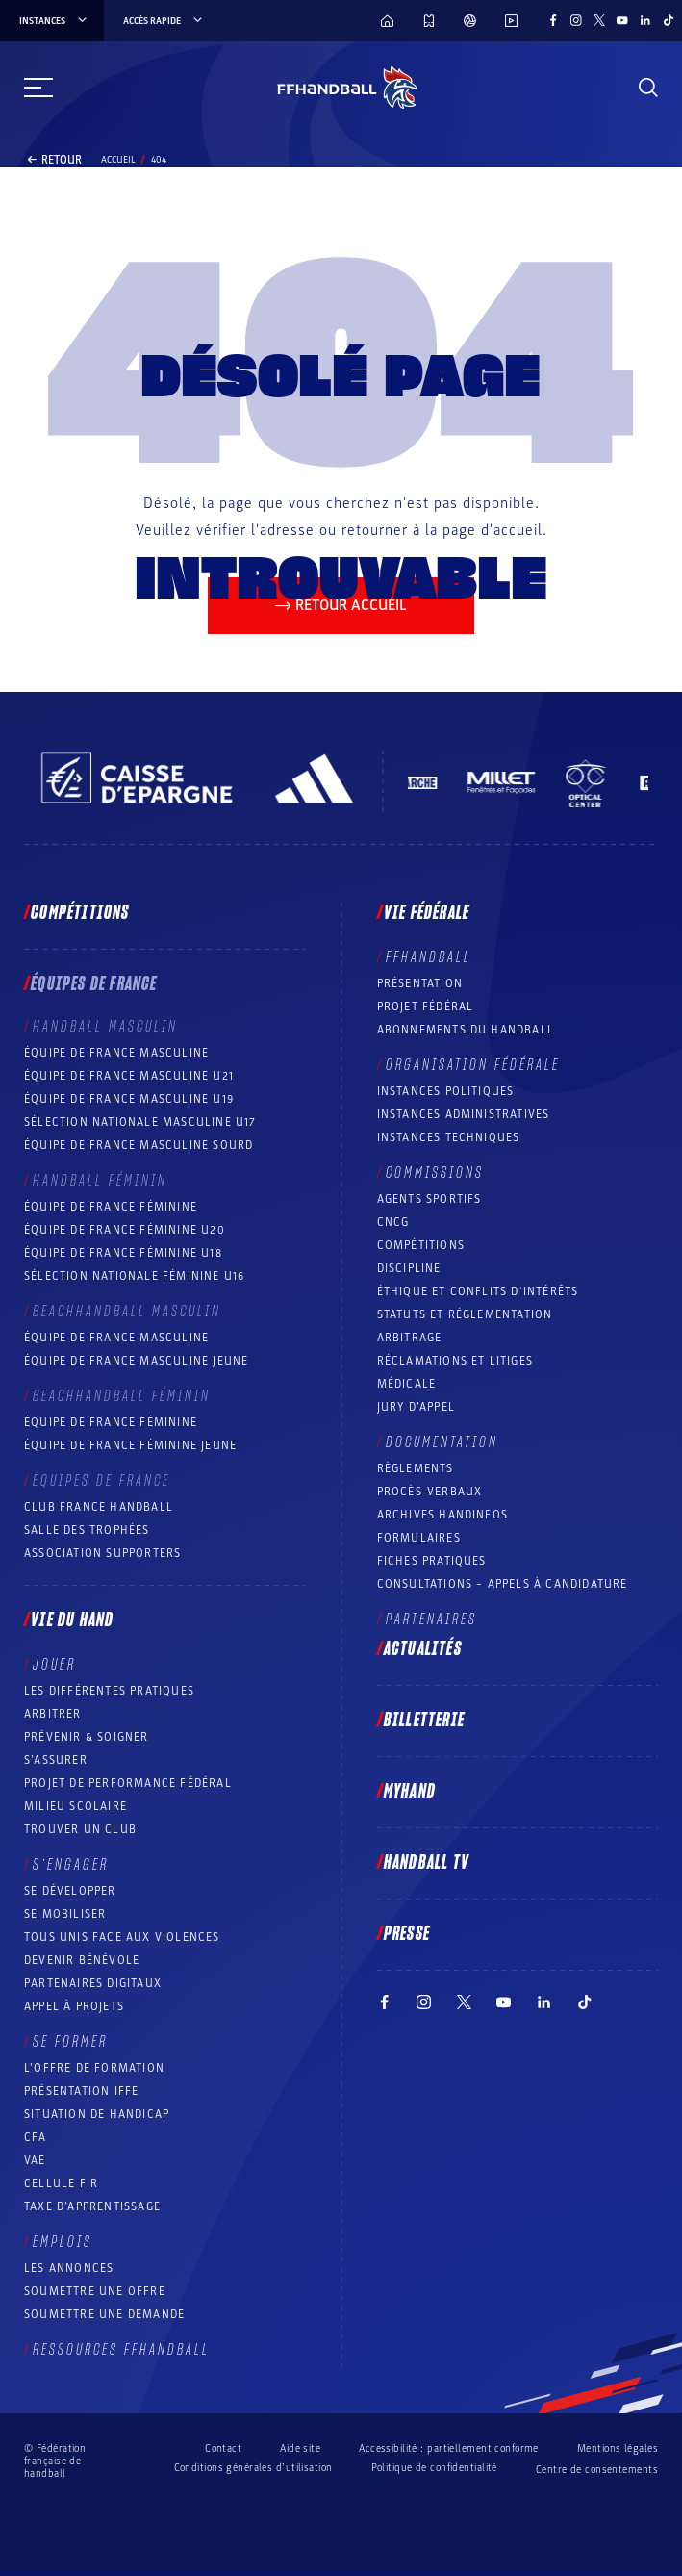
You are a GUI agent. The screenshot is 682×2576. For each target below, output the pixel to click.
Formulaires (419, 1537)
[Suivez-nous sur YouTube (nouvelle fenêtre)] (622, 20)
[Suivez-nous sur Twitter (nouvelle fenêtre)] (599, 20)
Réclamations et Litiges (455, 1360)
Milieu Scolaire (75, 1806)
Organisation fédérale (473, 1065)
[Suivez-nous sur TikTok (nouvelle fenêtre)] (668, 20)
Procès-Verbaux (430, 1491)
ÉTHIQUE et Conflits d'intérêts (478, 1291)
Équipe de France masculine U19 (129, 1099)
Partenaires (431, 1619)
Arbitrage (409, 1337)
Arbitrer (53, 1714)
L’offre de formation (94, 2068)
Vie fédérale (426, 913)
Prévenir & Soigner (86, 1737)
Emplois (62, 2242)
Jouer (54, 1664)
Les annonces (69, 2268)
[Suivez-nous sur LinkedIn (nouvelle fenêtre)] (645, 20)
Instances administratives (463, 1114)
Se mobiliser (65, 1914)
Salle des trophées (87, 1530)
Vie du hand (72, 1620)
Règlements (415, 1468)
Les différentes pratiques (109, 1690)
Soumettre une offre (94, 2291)
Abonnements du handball (466, 1029)
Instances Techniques (448, 1137)
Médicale (407, 1383)
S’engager (71, 1865)
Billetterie (424, 1720)
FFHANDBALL (428, 957)
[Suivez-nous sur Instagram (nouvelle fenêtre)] (576, 20)
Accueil (118, 160)
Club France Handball (98, 1507)
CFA (35, 2137)
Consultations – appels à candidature (502, 1584)
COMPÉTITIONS (421, 1245)
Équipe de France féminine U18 (123, 1253)
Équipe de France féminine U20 (124, 1230)
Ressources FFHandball (121, 2350)
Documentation (442, 1442)
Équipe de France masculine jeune (136, 1360)
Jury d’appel (416, 1407)
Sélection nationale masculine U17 (140, 1122)
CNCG (393, 1222)
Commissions (435, 1173)
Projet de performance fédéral (128, 1783)
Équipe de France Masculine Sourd (138, 1145)
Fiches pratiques (432, 1561)
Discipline (409, 1268)
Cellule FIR (61, 2183)
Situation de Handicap (96, 2114)
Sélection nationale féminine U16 (134, 1276)
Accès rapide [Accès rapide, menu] (164, 21)
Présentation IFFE (81, 2091)
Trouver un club (80, 1829)
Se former (70, 2042)
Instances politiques (446, 1091)
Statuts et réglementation (465, 1314)
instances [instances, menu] (54, 21)
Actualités (423, 1649)
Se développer (70, 1891)
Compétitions (80, 913)
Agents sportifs (429, 1199)
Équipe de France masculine (116, 1052)
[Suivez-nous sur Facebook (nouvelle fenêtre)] (553, 20)
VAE (35, 2160)
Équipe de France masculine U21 (129, 1076)
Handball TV (426, 1863)
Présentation (420, 983)
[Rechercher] (648, 87)
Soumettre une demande (104, 2314)
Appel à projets (74, 2006)
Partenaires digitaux (93, 1983)
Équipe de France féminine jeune (130, 1445)
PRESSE (407, 1934)
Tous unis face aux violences (122, 1937)
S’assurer (56, 1760)
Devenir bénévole (81, 1960)
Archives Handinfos (443, 1514)
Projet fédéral (425, 1006)
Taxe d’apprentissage (92, 2206)
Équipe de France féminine (110, 1206)
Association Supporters (102, 1553)
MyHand (410, 1791)
